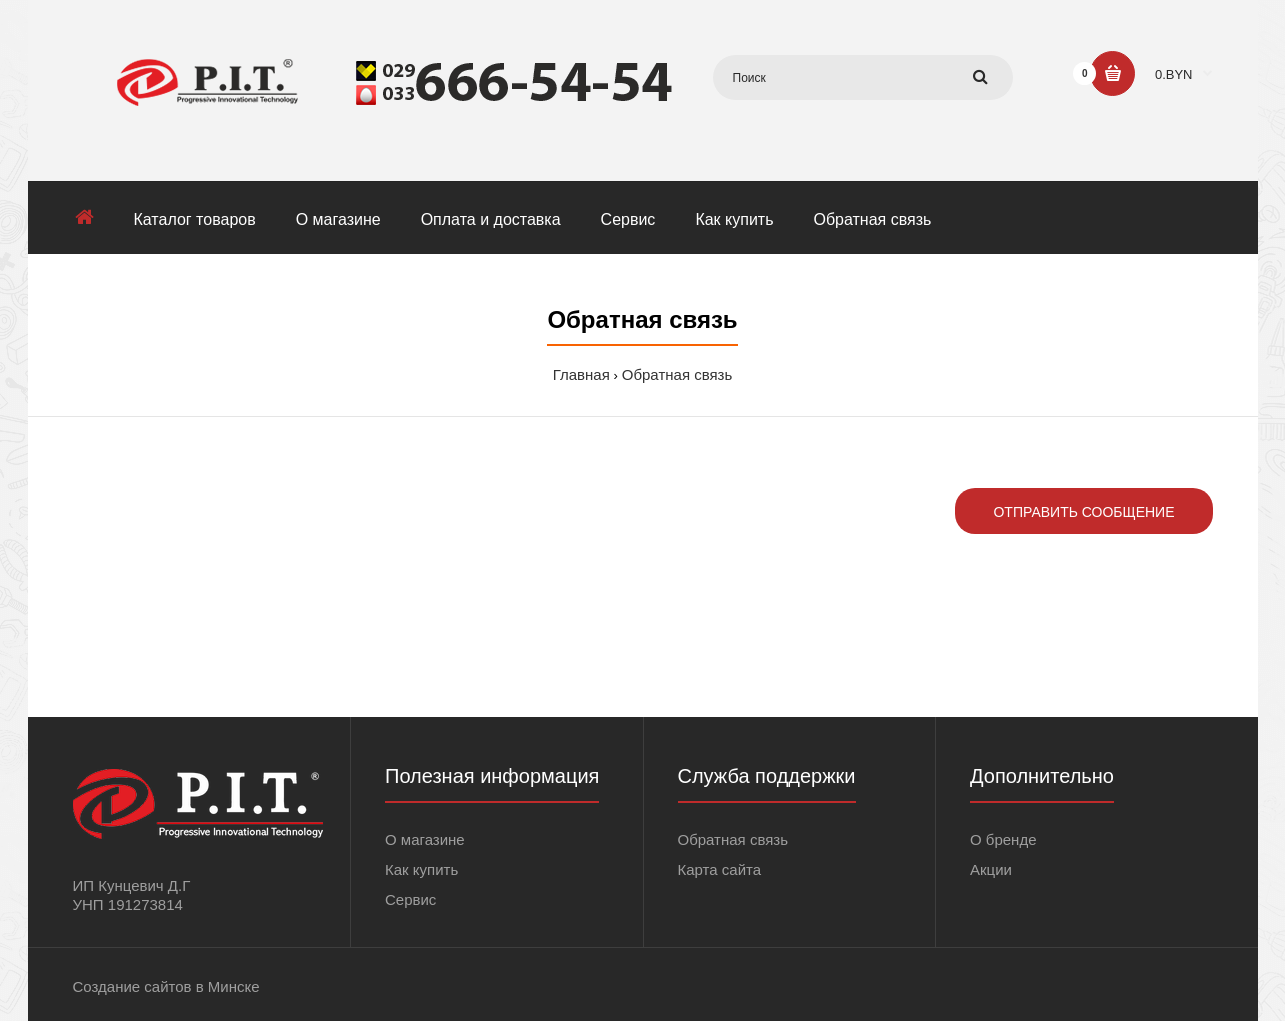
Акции (991, 869)
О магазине (425, 839)
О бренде (1003, 839)
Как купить (421, 869)
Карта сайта (720, 869)
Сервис (410, 899)
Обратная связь (677, 374)
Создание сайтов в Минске (166, 986)
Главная (581, 374)
